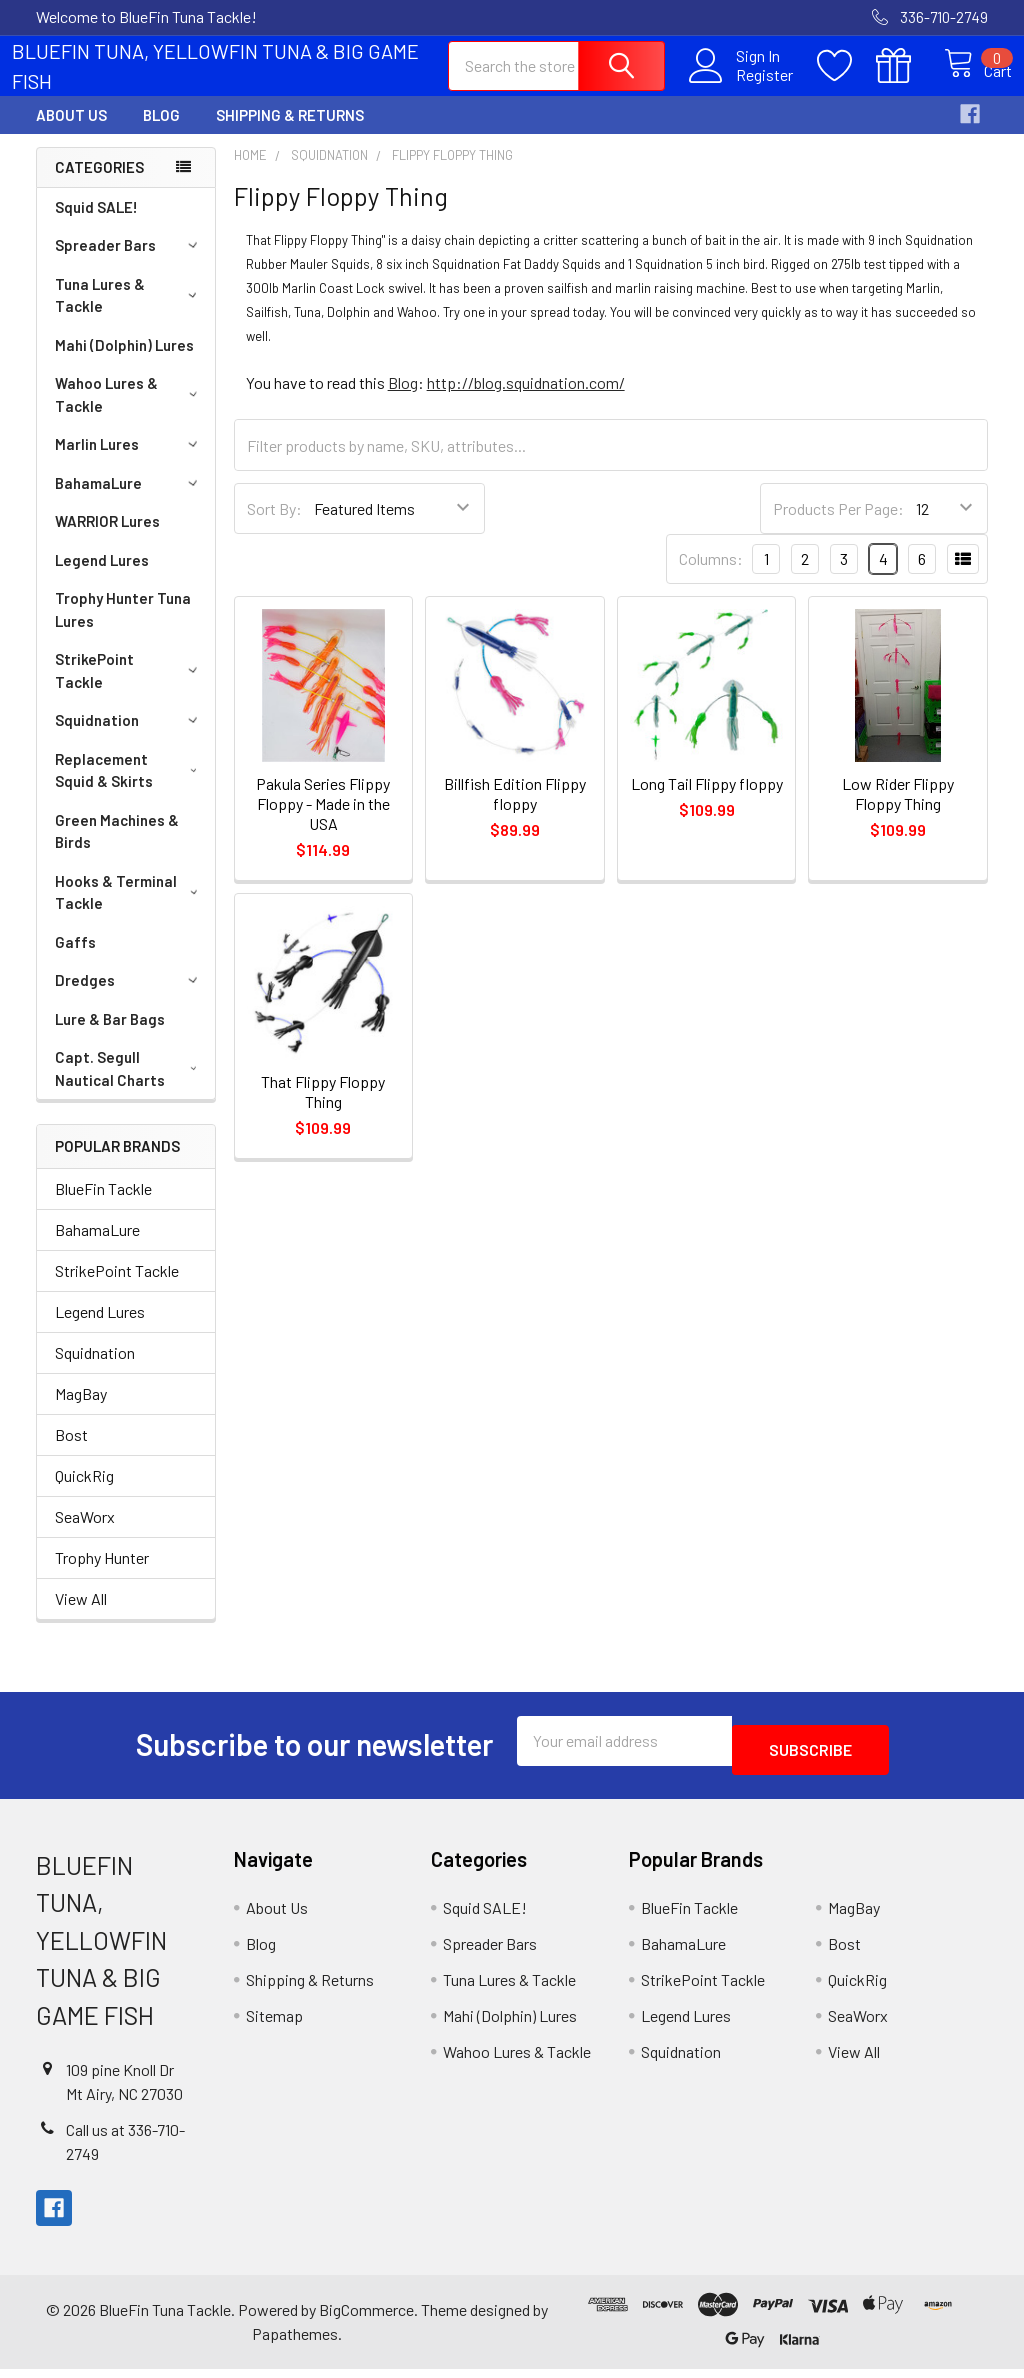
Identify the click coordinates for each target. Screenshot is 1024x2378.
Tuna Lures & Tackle (129, 313)
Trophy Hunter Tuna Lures (123, 627)
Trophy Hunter (102, 1575)
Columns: (711, 576)
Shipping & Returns (290, 133)
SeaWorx (85, 1534)
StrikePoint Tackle (129, 688)
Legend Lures (102, 578)
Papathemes (295, 2342)
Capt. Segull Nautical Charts (130, 1086)
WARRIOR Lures (107, 539)
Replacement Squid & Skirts (130, 788)
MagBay (81, 1411)
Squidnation (129, 738)
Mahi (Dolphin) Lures (124, 363)
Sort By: (274, 526)
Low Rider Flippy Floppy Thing (898, 811)
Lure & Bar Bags (110, 1037)
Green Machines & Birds (117, 849)
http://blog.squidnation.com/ (526, 400)
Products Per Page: (838, 526)
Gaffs (75, 960)
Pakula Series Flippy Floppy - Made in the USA (323, 821)
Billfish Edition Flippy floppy (515, 811)
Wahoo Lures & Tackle (129, 412)
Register (742, 86)
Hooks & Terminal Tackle (130, 910)
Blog (161, 133)
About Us (71, 133)
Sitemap (274, 2024)
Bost (71, 1452)
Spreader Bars (129, 263)
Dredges (129, 998)
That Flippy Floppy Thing (323, 1109)
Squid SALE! (96, 225)
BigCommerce (366, 2318)
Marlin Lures (129, 462)
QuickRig (84, 1493)
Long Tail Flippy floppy (707, 801)
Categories (99, 185)
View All (81, 1616)
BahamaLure (129, 501)
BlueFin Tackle (103, 1206)
